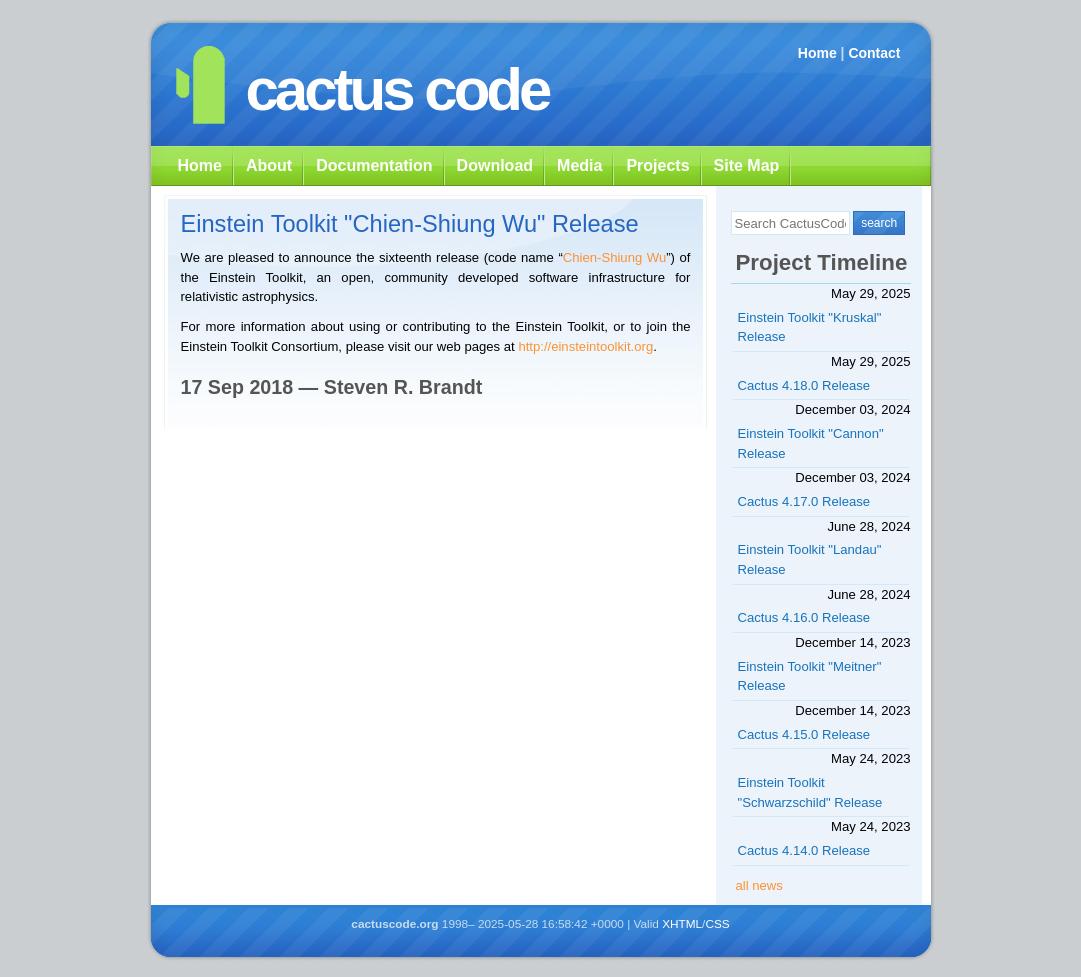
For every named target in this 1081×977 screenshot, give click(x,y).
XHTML (682, 924)
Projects (657, 165)
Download (495, 165)
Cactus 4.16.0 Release (804, 617)
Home (817, 53)
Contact (874, 53)
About (269, 165)
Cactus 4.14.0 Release (804, 850)
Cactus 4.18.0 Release (804, 385)
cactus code (397, 89)
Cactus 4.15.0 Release (804, 734)
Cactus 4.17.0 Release (804, 501)
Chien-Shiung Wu (614, 257)
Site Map (747, 165)
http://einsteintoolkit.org (585, 346)
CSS (717, 924)
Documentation (374, 165)
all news (759, 885)
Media (579, 165)
